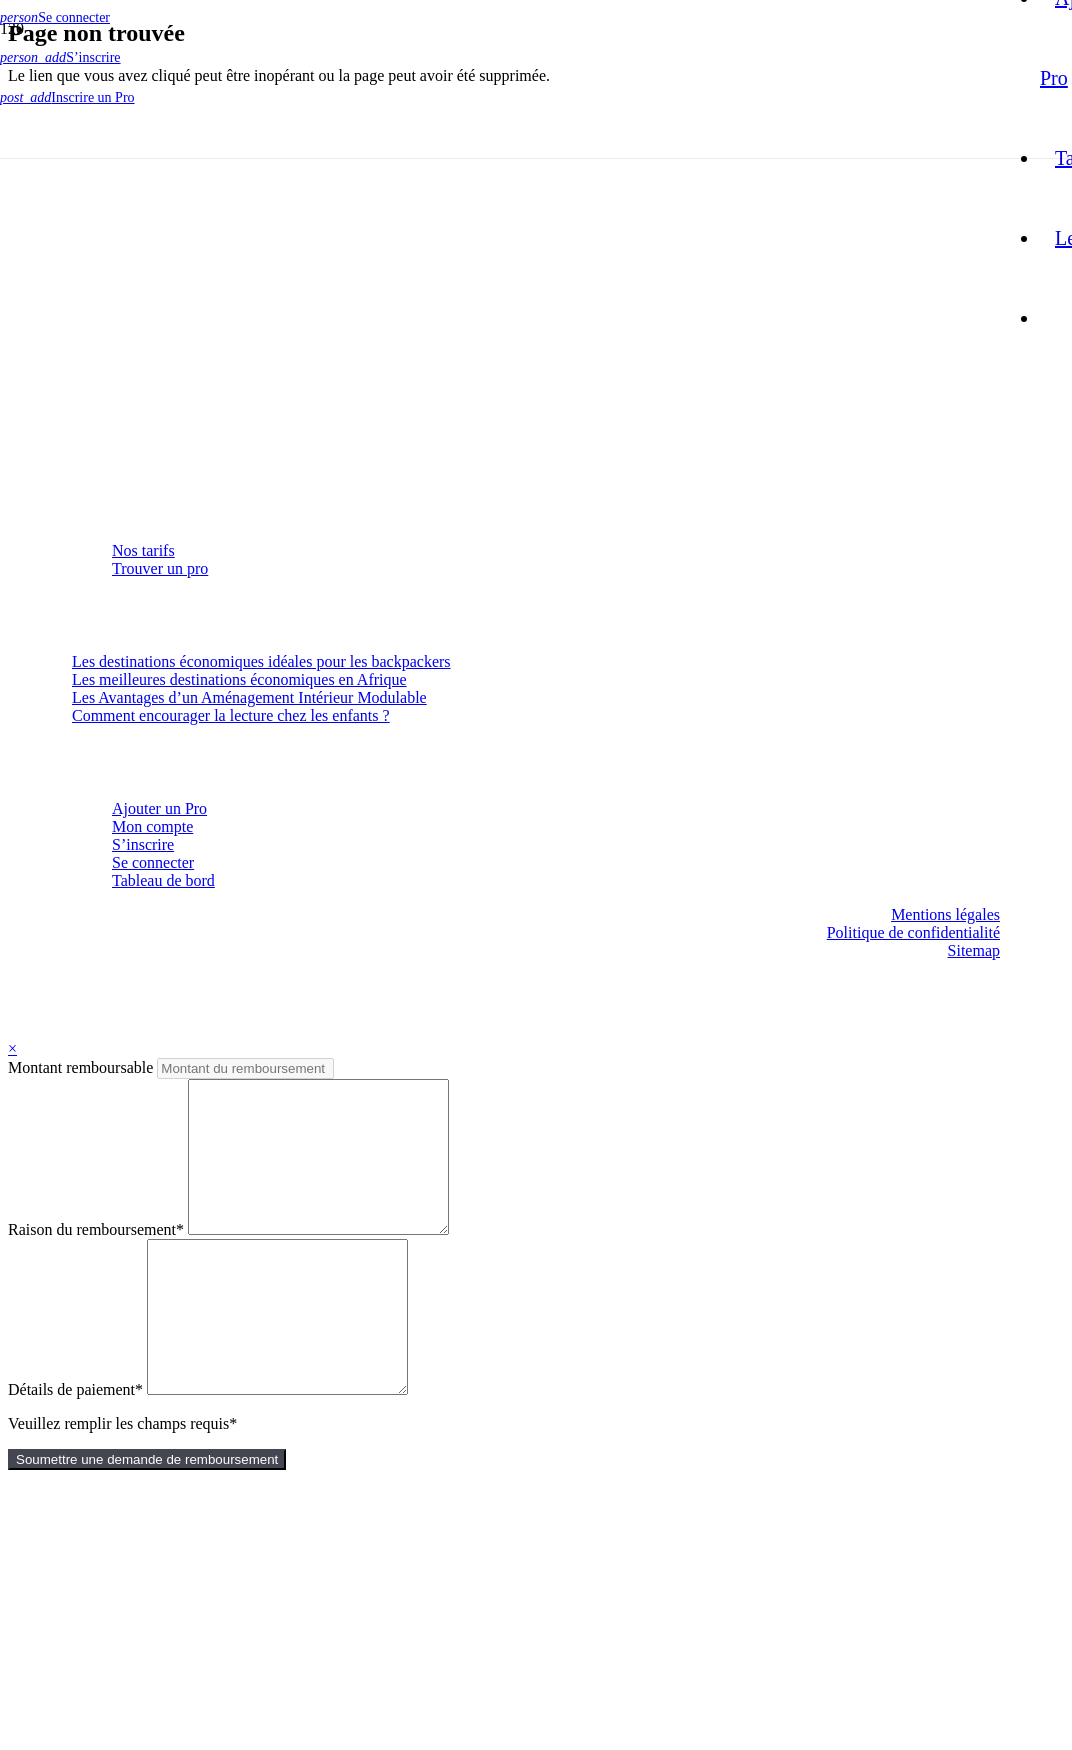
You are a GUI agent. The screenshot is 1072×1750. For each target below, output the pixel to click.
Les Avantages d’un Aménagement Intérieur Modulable (249, 697)
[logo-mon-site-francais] (500, 475)
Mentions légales (945, 914)
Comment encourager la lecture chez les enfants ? (231, 715)
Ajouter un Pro (159, 808)
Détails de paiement (75, 1449)
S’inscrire (143, 844)
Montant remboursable (82, 1067)
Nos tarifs (143, 550)
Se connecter (153, 862)
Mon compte (152, 826)
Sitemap (974, 950)
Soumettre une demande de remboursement (147, 1519)
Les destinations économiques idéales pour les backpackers (261, 661)
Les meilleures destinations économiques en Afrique (239, 679)
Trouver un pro (160, 568)
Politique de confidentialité (913, 932)
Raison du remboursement (96, 1259)
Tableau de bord (163, 880)
